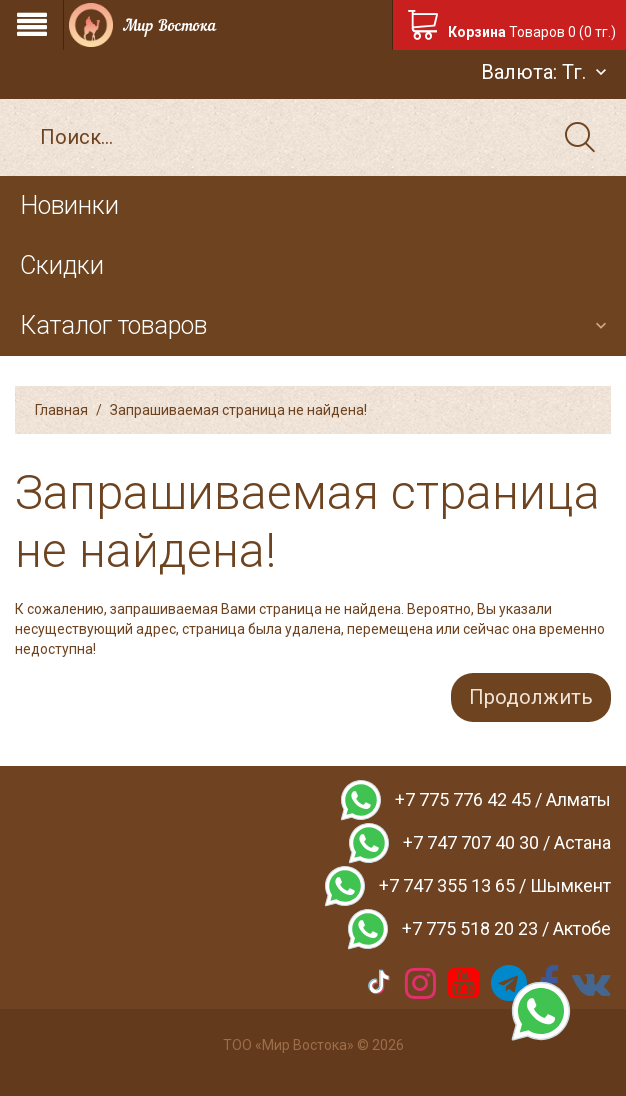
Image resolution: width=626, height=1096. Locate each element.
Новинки (69, 205)
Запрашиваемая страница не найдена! (238, 410)
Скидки (62, 265)
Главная (61, 410)
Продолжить (531, 697)
